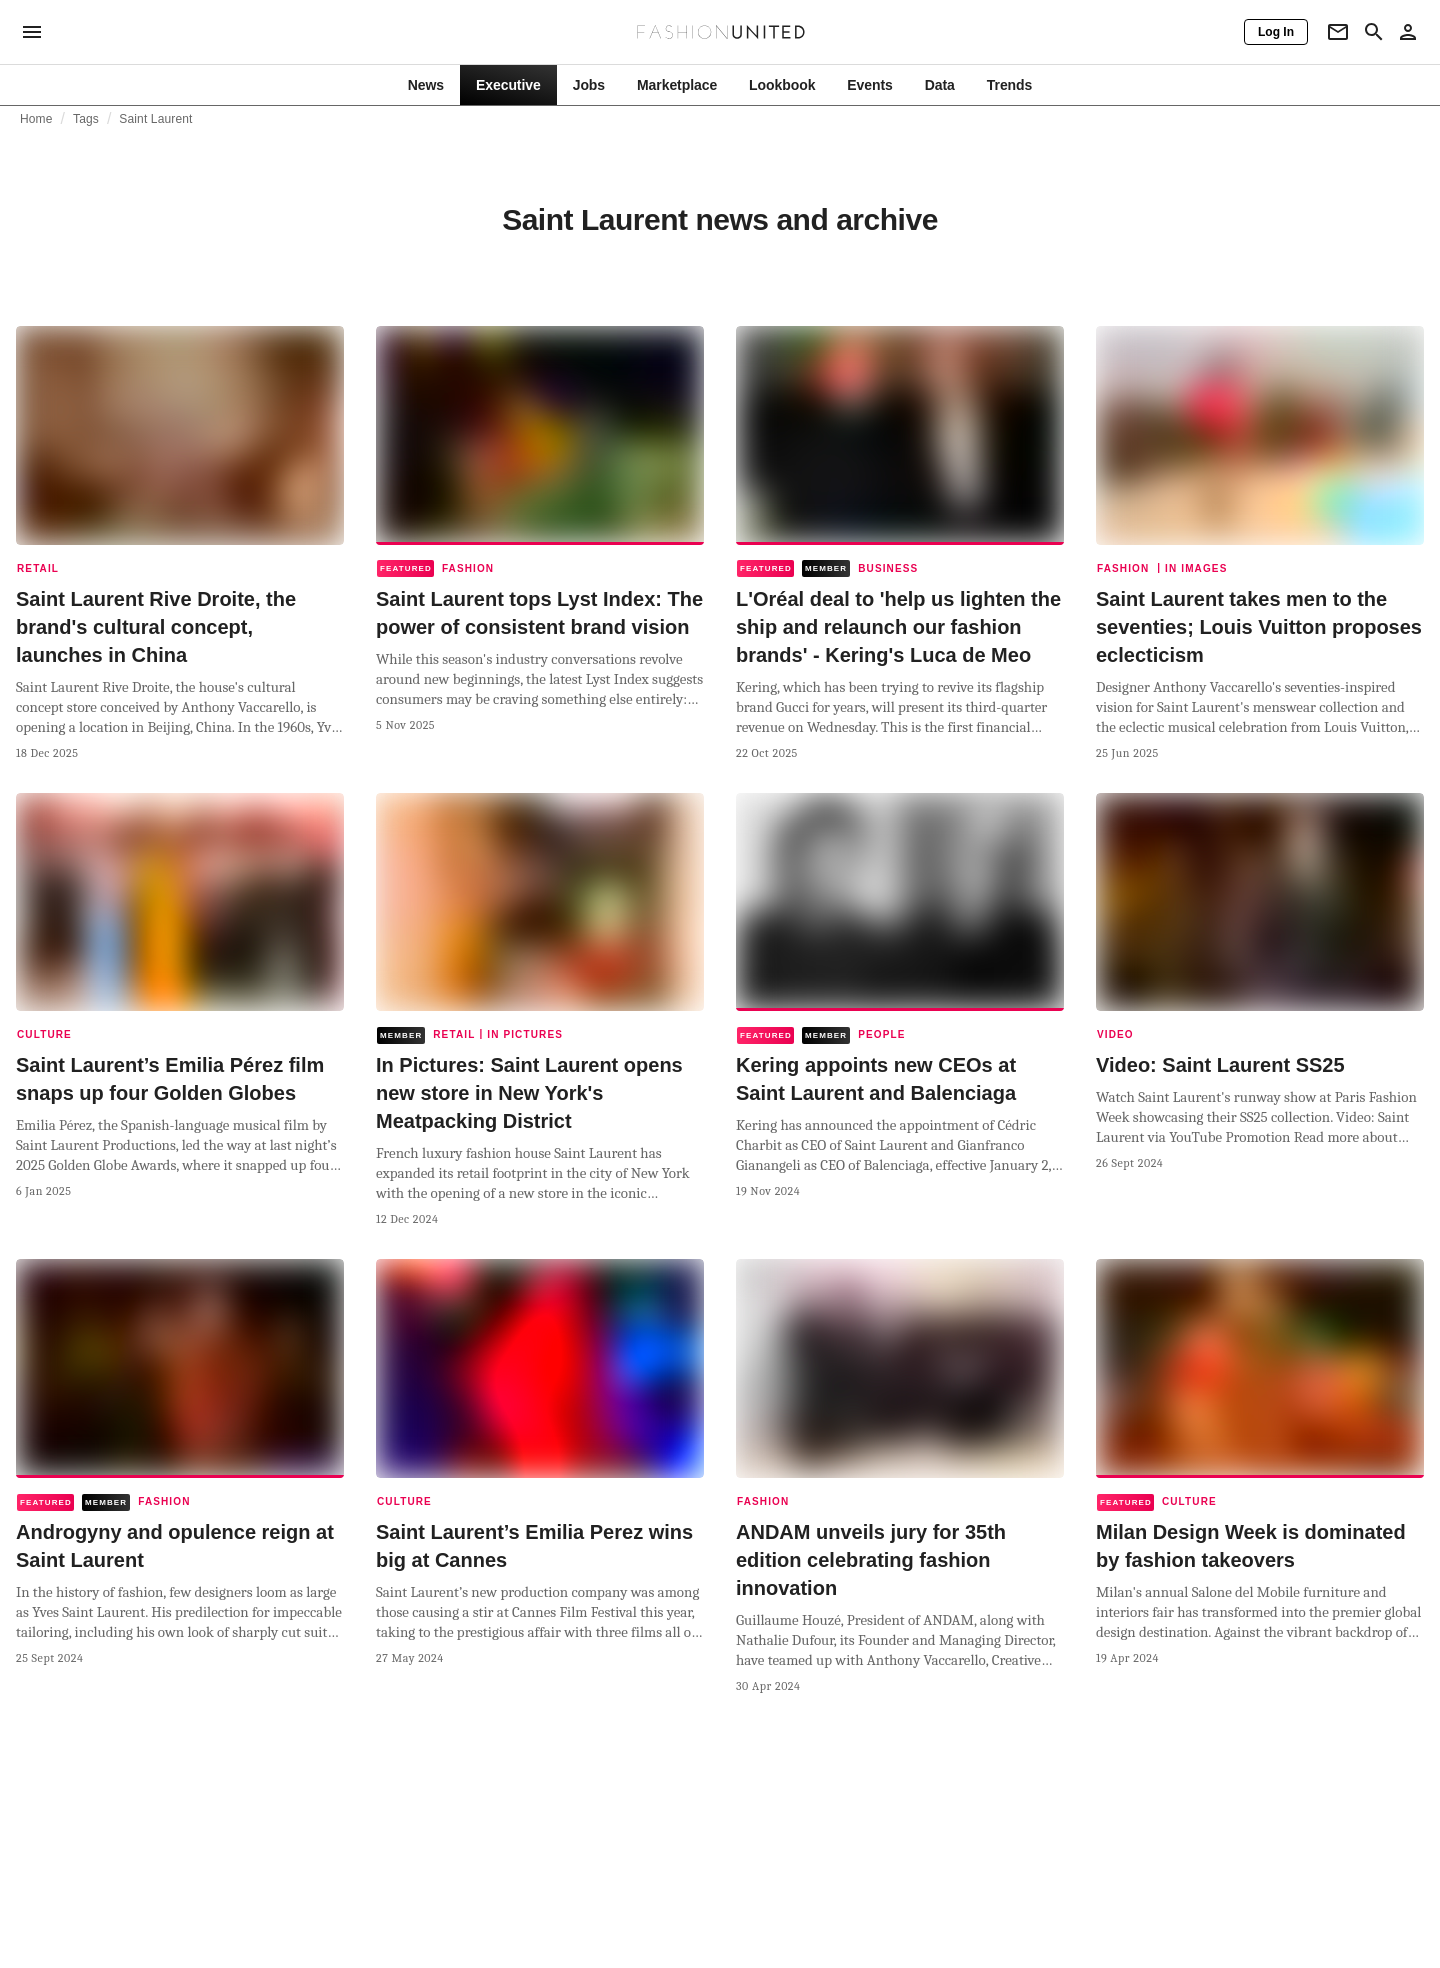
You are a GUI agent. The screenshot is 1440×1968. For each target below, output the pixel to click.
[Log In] (1276, 32)
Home (36, 119)
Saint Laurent (155, 119)
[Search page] (1374, 32)
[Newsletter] (1338, 32)
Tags (86, 119)
